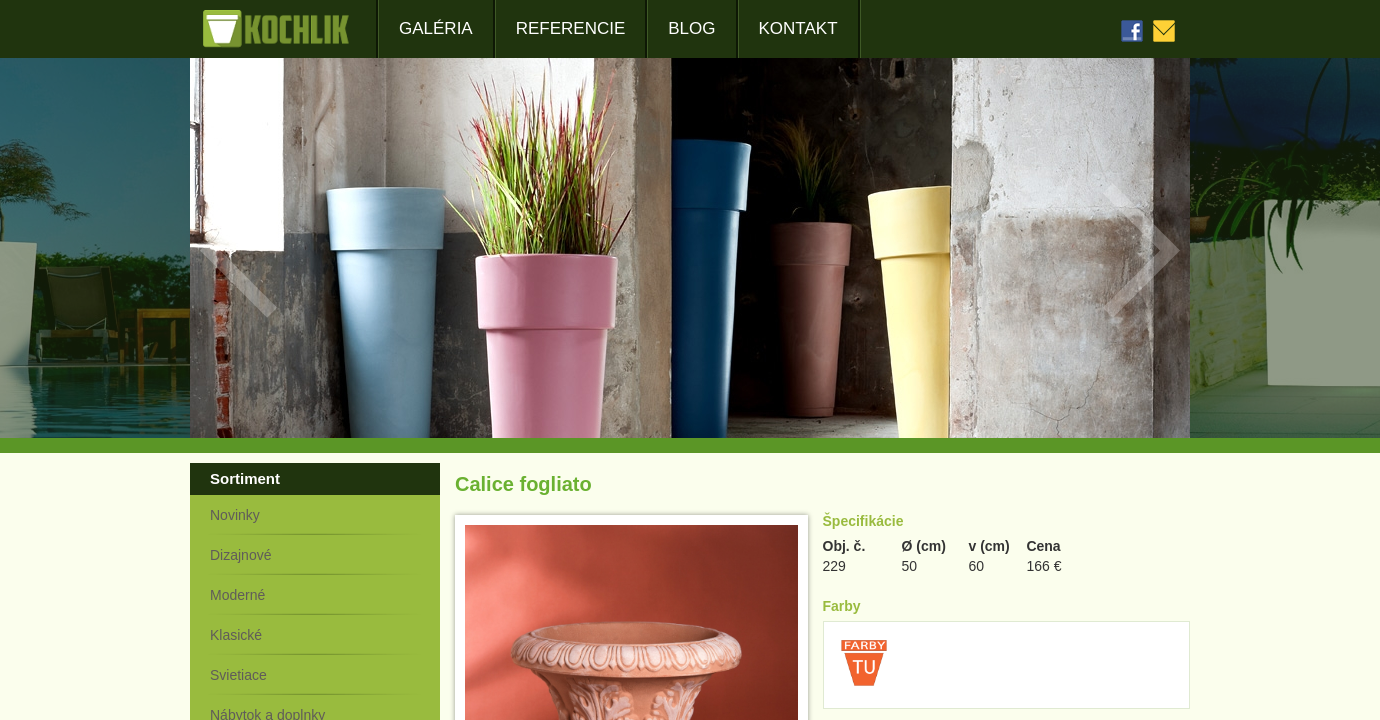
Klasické (236, 635)
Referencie (571, 28)
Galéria (436, 28)
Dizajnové (240, 555)
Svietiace (238, 675)
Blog (691, 28)
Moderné (237, 595)
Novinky (235, 515)
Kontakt (798, 28)
